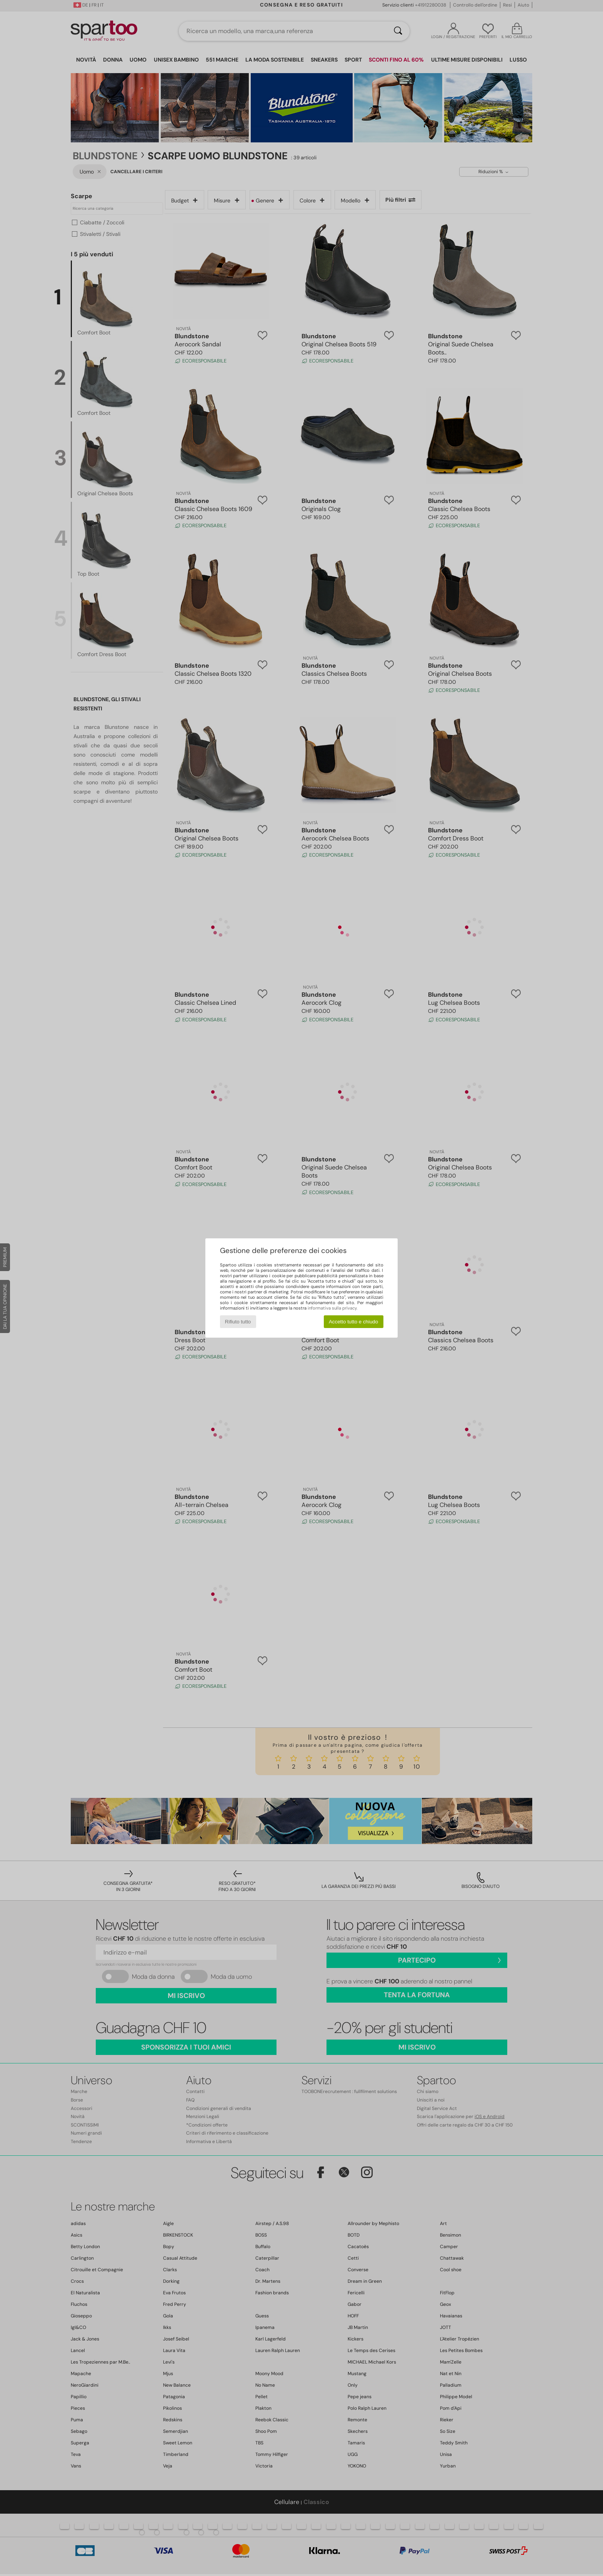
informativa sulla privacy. (332, 1308)
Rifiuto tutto (238, 1322)
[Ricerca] (398, 31)
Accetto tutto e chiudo (353, 1322)
